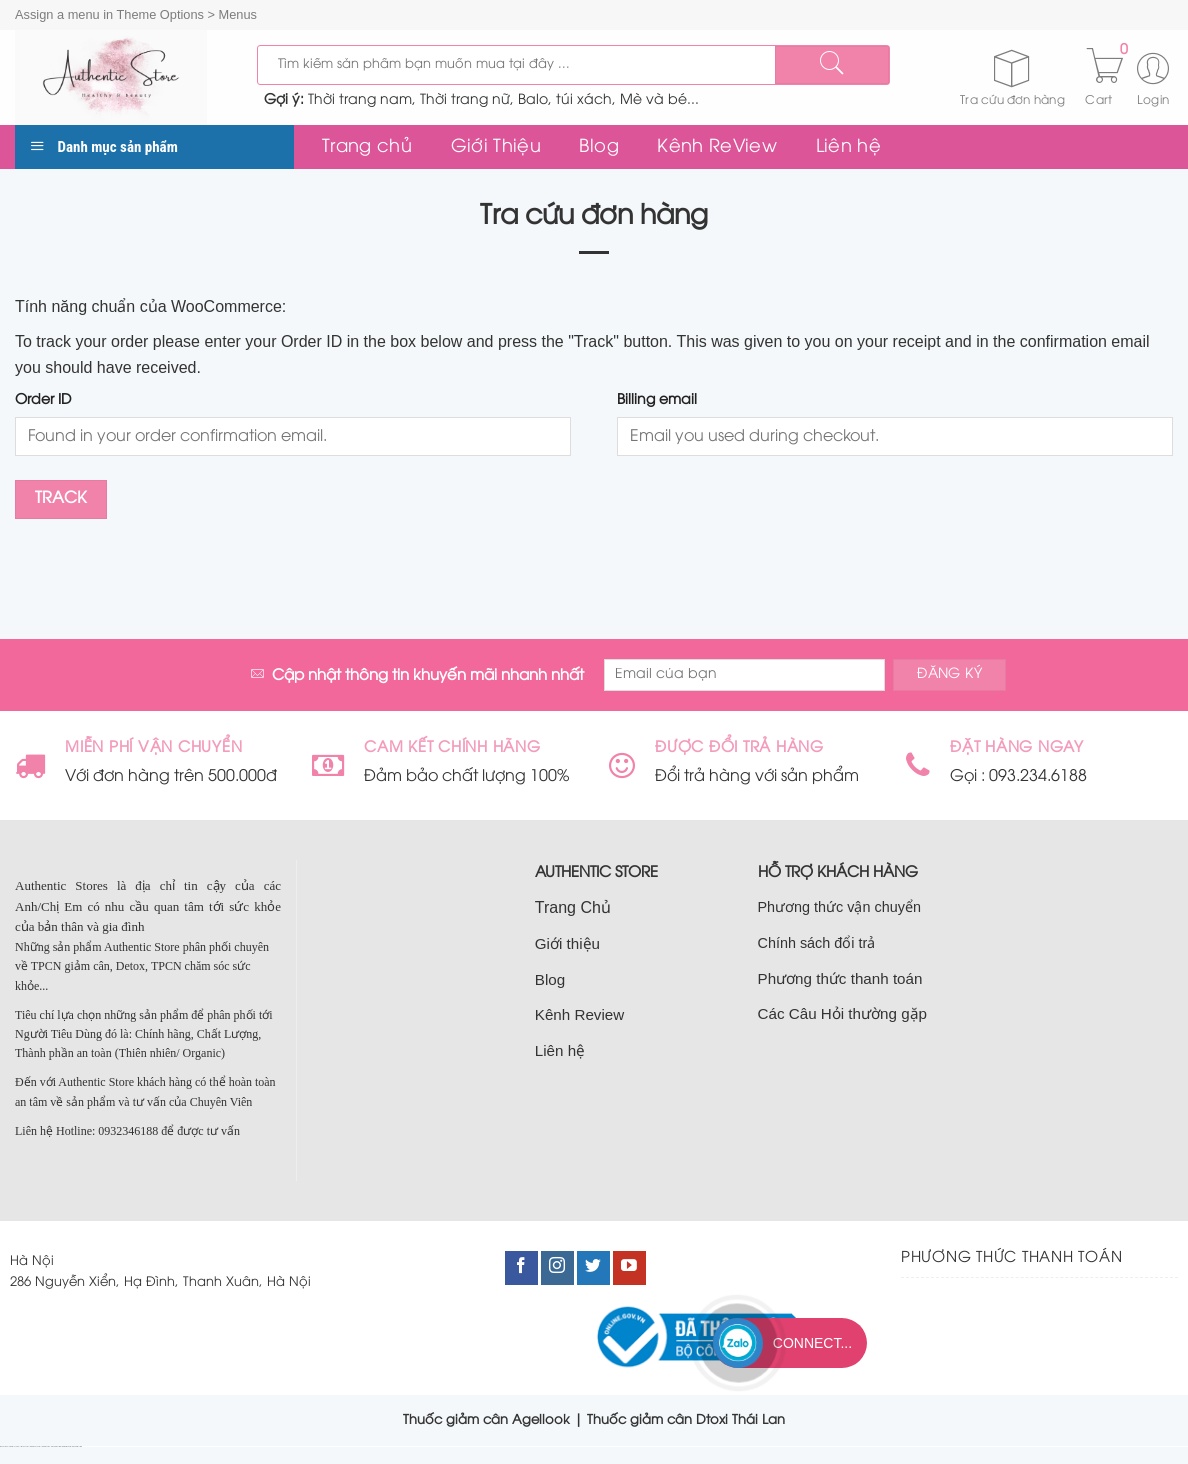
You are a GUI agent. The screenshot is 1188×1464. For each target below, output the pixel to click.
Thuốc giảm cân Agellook (486, 1420)
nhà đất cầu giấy (4, 1446)
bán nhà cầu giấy (46, 1446)
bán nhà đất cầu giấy (35, 1446)
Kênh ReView (717, 147)
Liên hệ (848, 147)
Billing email (657, 400)
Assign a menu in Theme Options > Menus (136, 14)
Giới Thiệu (496, 147)
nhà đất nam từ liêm (56, 1446)
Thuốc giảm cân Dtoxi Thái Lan (686, 1420)
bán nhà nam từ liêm (67, 1446)
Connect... (812, 1343)
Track (61, 499)
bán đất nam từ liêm (77, 1446)
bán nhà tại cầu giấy (15, 1446)
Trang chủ (367, 147)
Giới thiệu (567, 943)
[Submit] (832, 65)
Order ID (43, 400)
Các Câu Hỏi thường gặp (843, 1013)
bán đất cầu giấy (25, 1446)
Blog (598, 147)
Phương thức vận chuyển (839, 907)
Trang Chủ (573, 907)
